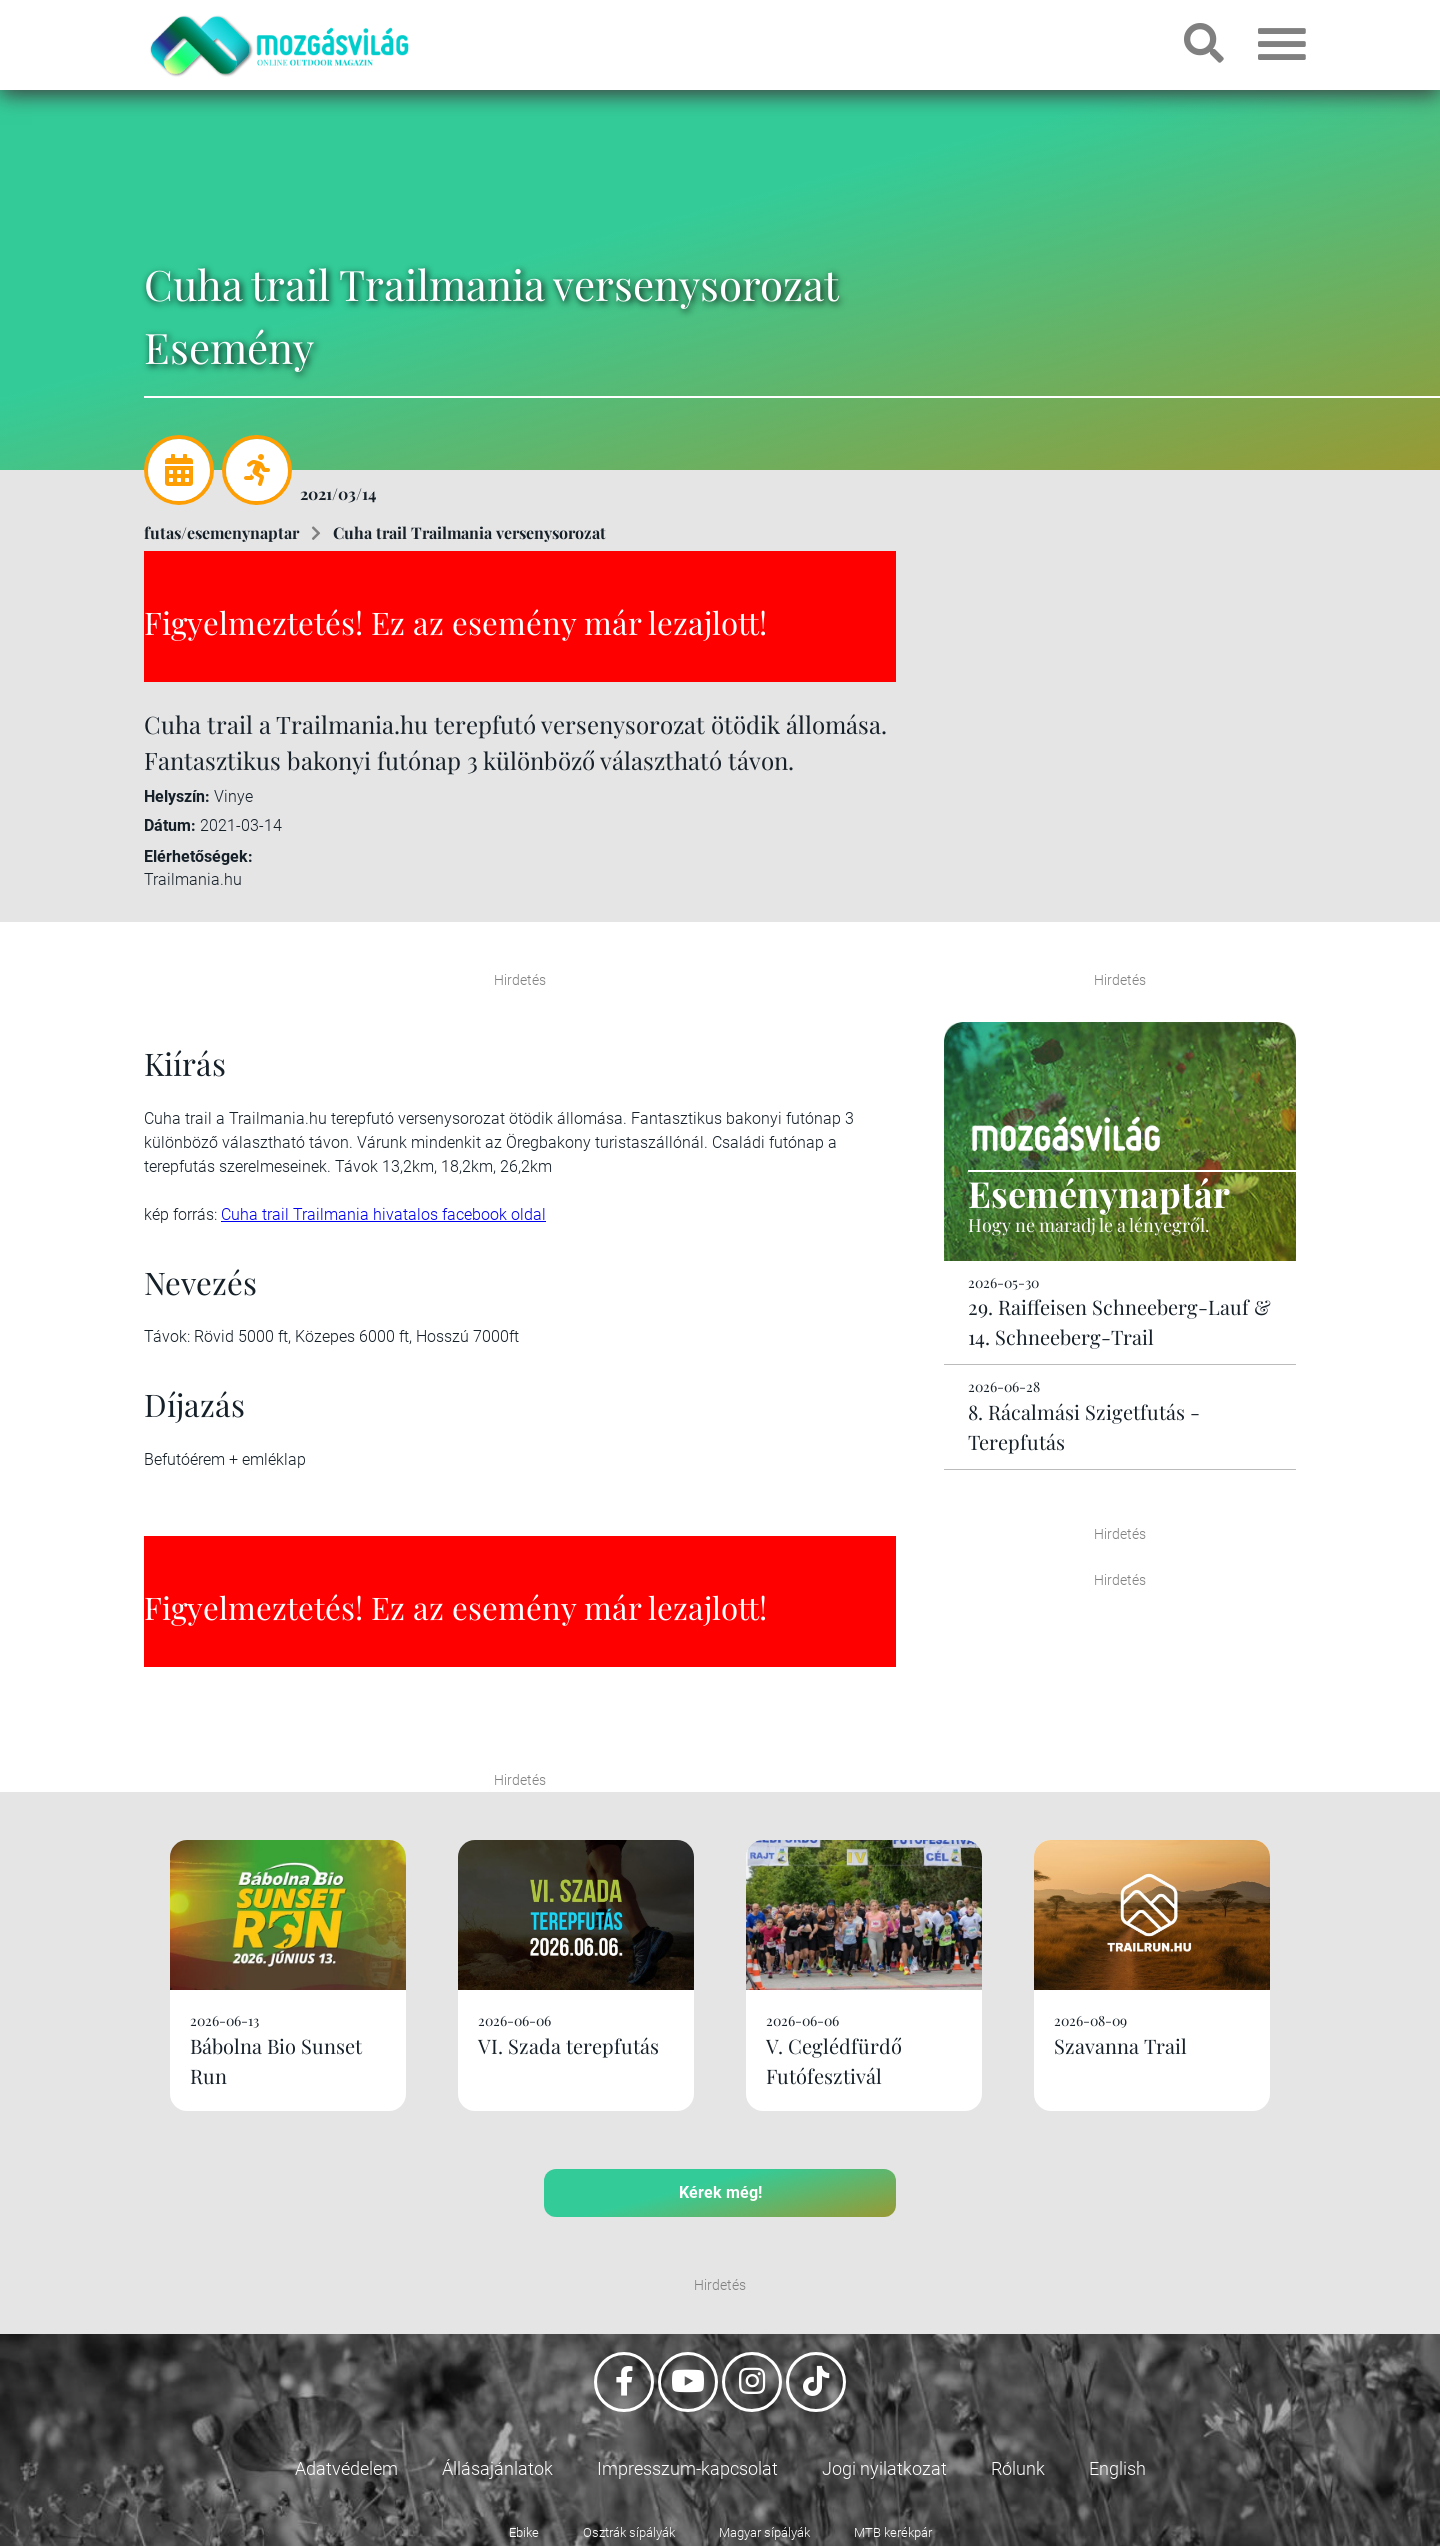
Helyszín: (177, 796)
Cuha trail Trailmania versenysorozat (469, 532)
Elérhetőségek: (198, 856)
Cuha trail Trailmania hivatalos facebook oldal (383, 1214)
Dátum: (170, 825)
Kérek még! (720, 2192)
